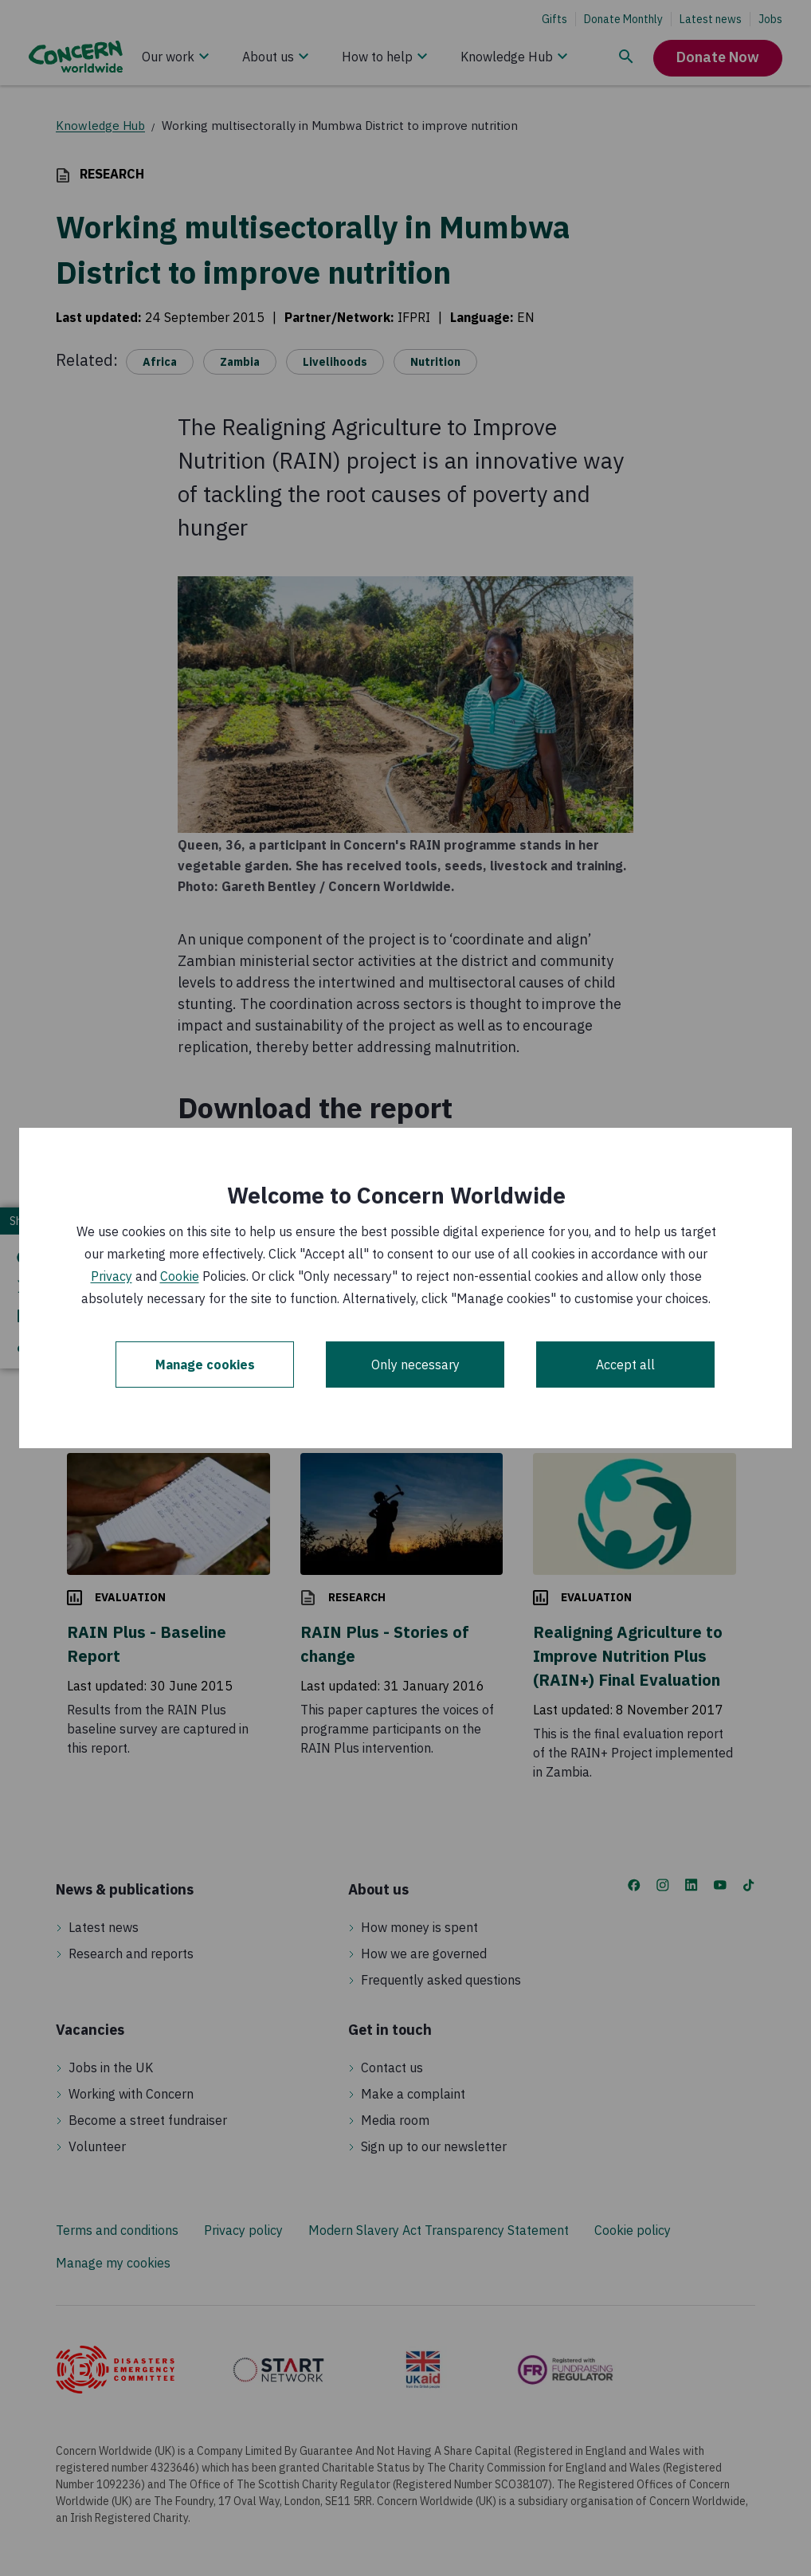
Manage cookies (205, 1364)
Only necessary (415, 1364)
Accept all (625, 1364)
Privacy (111, 1276)
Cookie (179, 1276)
